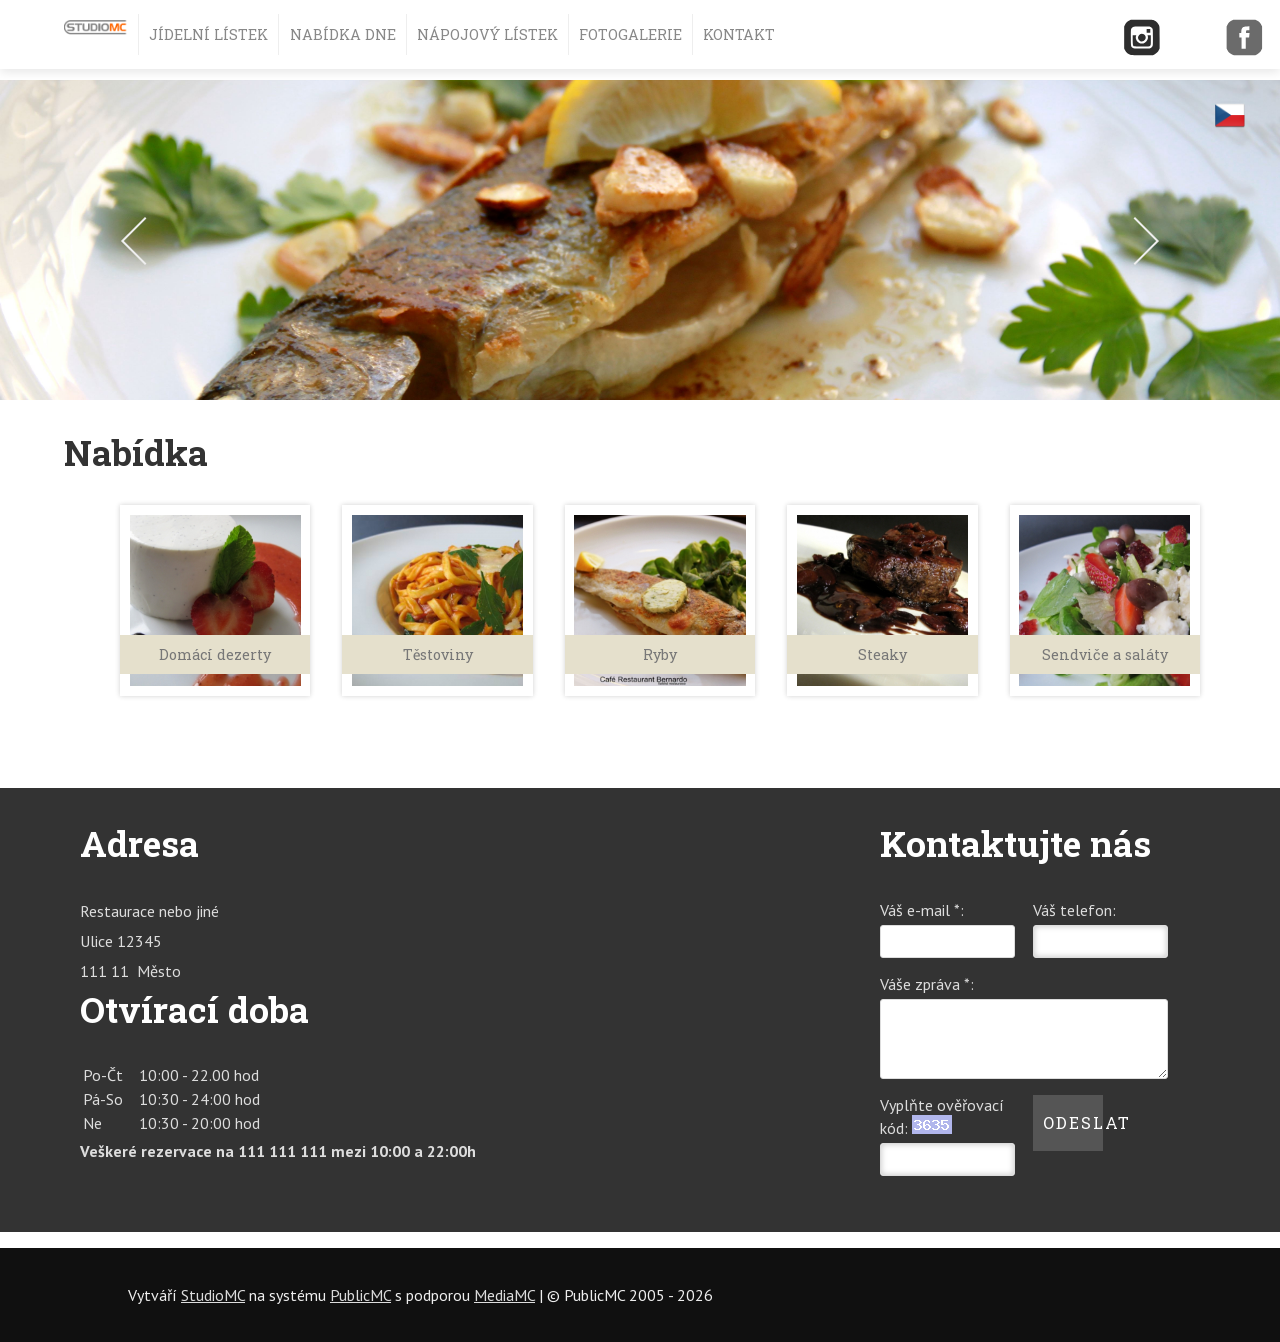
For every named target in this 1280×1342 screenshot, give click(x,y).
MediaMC (504, 1295)
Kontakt (739, 34)
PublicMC (360, 1295)
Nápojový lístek (487, 34)
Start (1253, 413)
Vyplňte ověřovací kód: (942, 1116)
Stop (1252, 424)
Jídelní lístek (208, 34)
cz (1230, 115)
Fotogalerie (630, 34)
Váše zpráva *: (927, 984)
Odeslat (1073, 1122)
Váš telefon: (1074, 910)
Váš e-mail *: (922, 910)
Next (1135, 241)
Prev (145, 241)
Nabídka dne (343, 34)
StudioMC (213, 1295)
